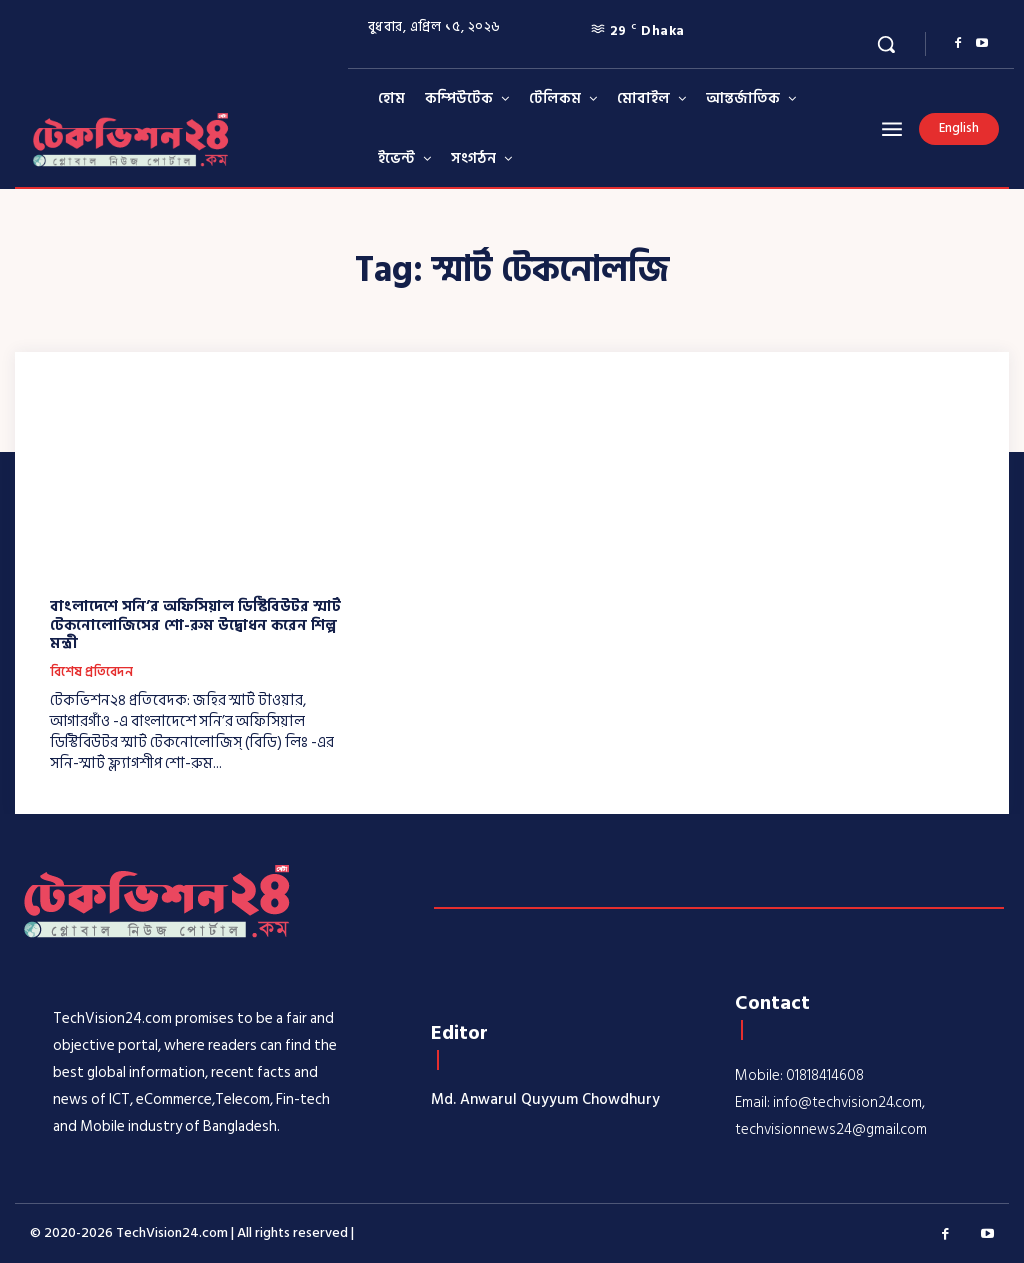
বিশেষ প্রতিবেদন (91, 672)
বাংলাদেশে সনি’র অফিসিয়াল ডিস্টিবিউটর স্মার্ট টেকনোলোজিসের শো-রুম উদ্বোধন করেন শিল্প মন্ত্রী (195, 624)
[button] (886, 44)
